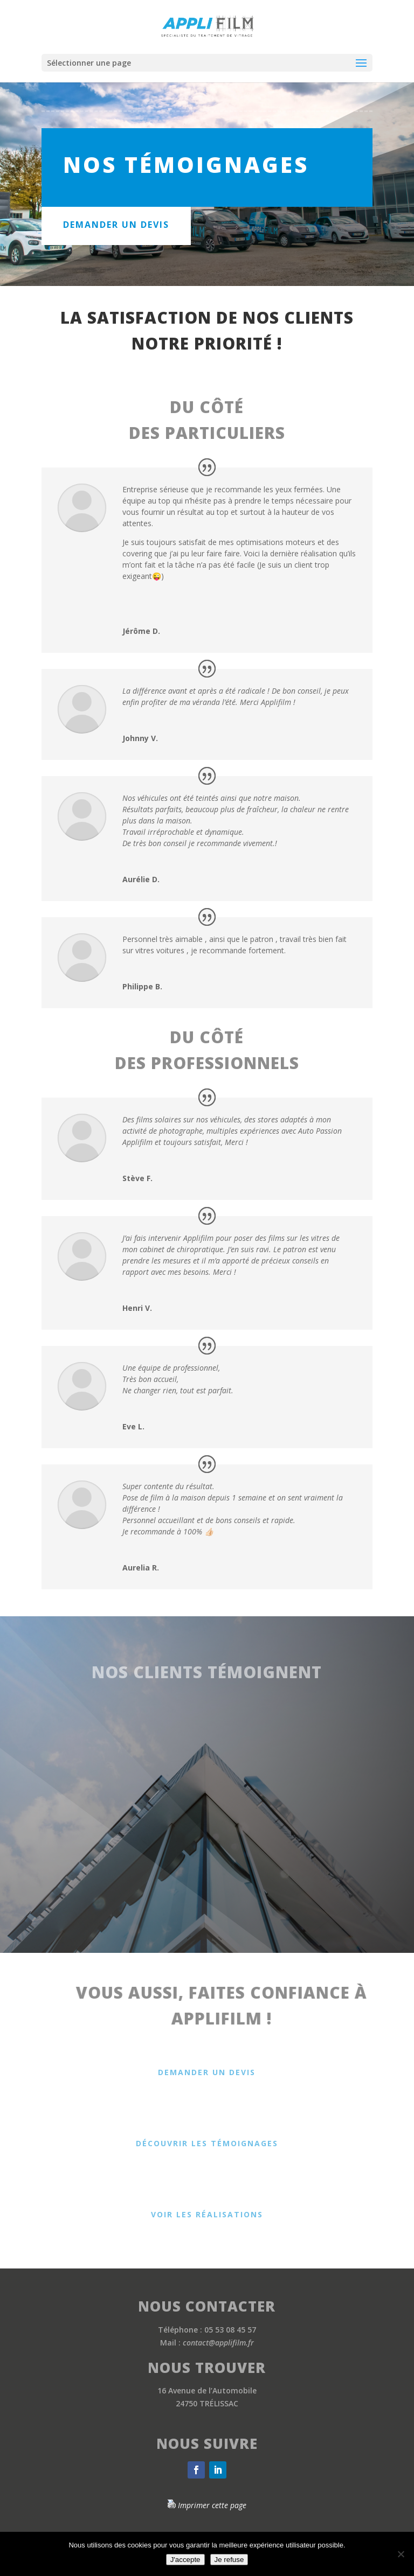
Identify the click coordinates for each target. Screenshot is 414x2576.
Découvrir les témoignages (207, 2143)
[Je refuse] (400, 2554)
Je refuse (229, 2560)
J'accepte (185, 2560)
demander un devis (116, 225)
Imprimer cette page (212, 2505)
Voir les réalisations (207, 2214)
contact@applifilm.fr (218, 2342)
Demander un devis (207, 2072)
